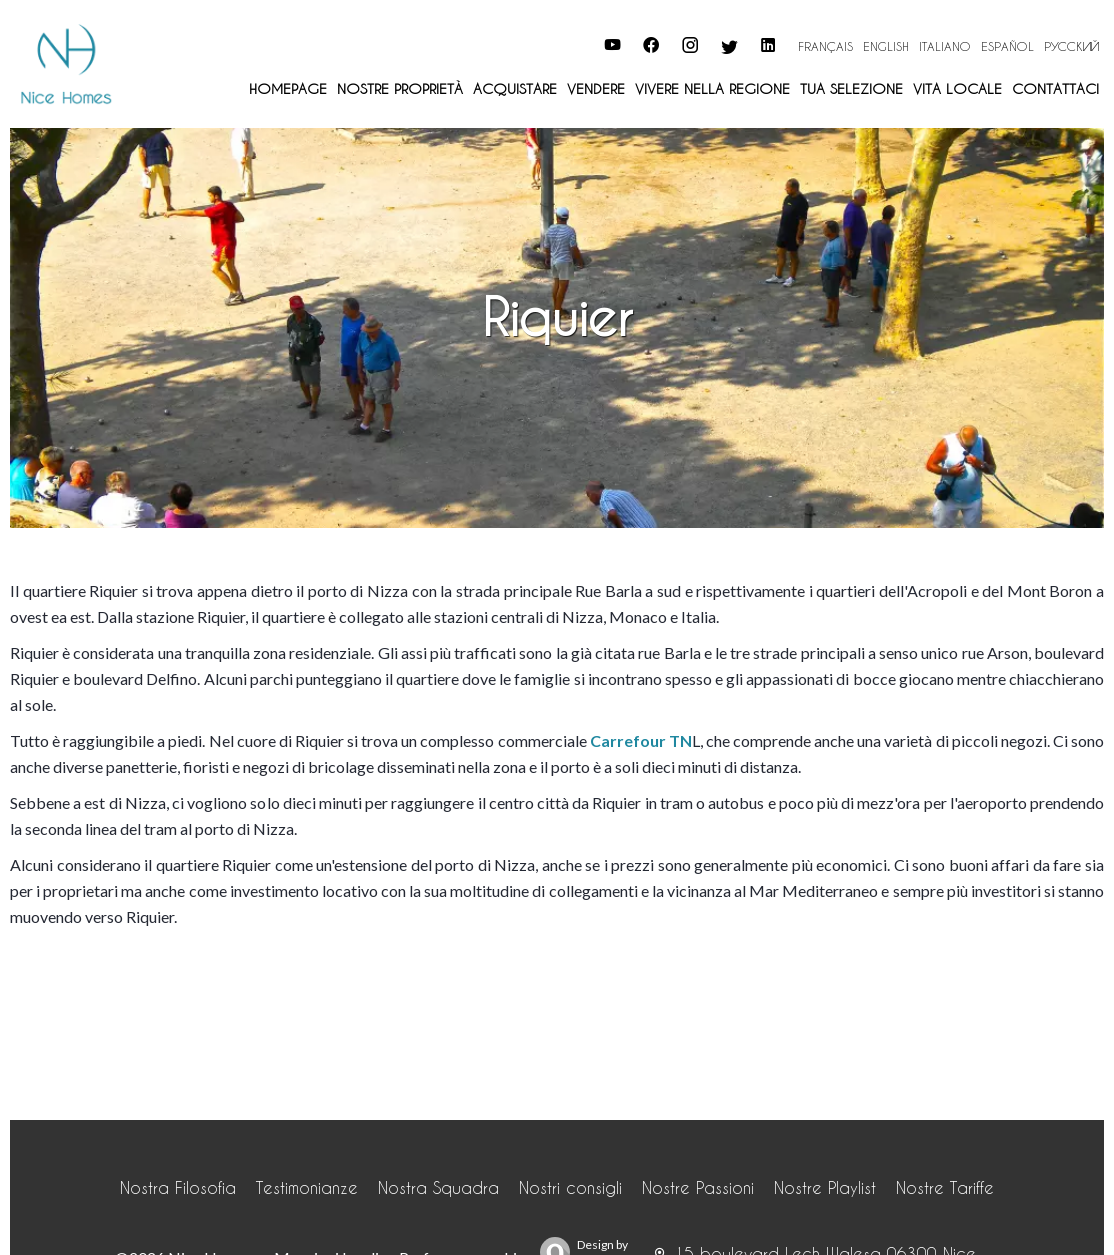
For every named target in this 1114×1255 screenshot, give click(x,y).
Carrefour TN (641, 740)
